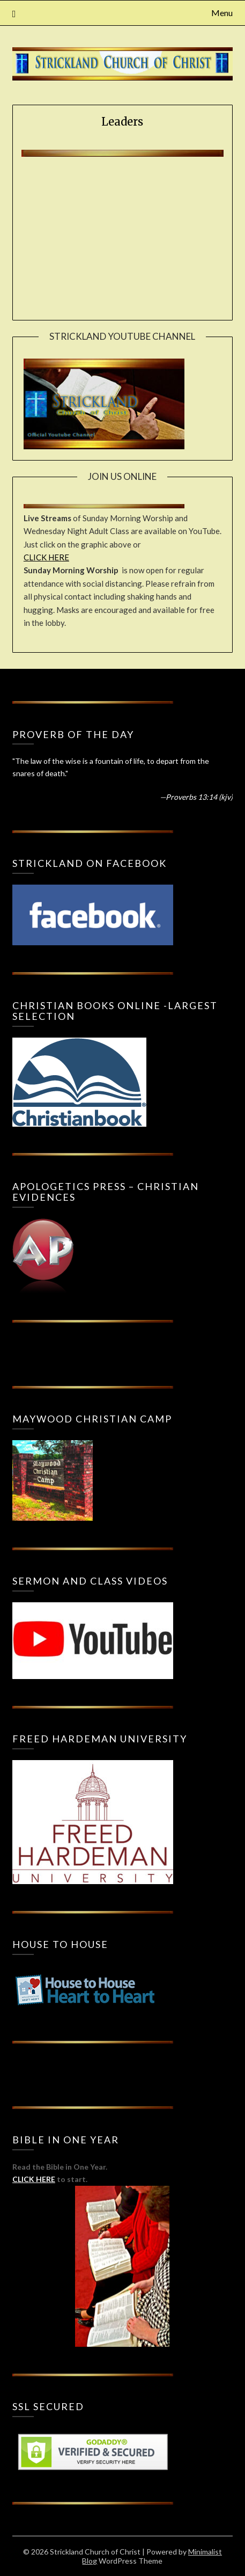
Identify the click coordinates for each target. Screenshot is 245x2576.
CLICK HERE (46, 557)
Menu (222, 13)
